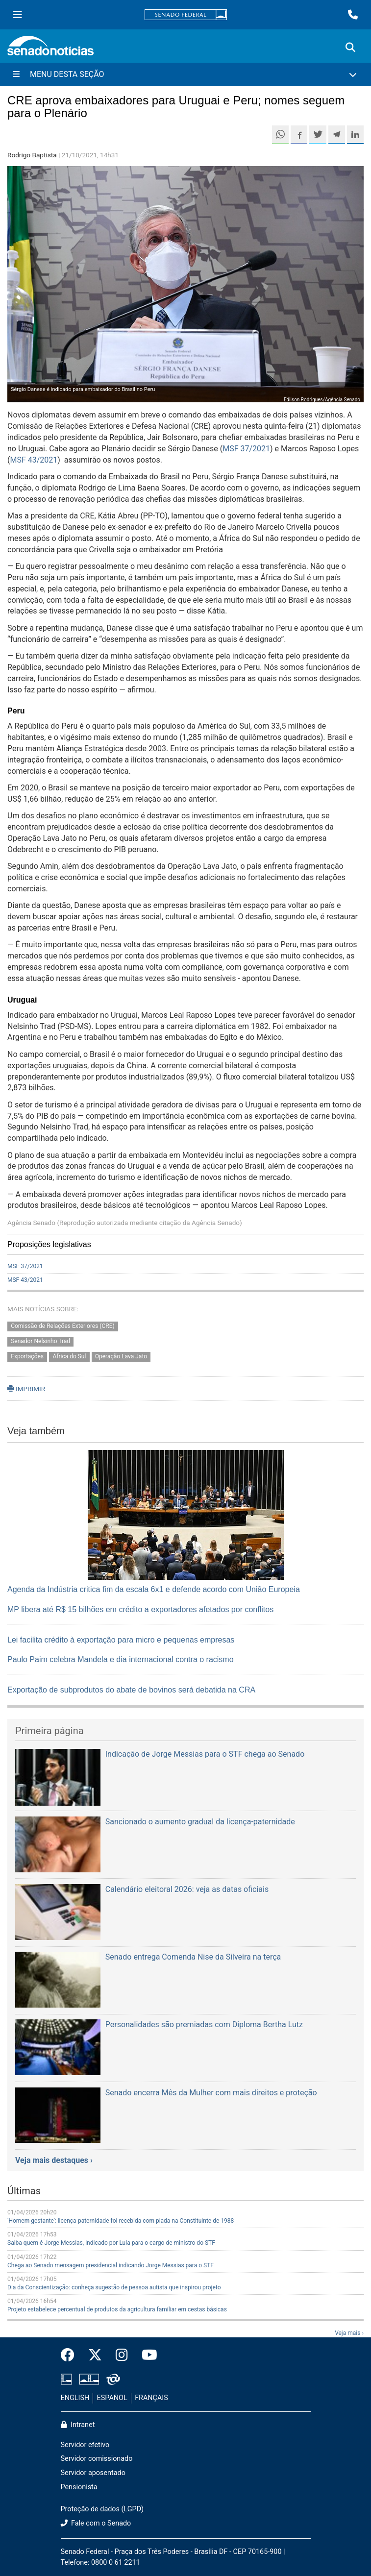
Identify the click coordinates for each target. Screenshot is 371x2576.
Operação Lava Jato (121, 1356)
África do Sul (69, 1356)
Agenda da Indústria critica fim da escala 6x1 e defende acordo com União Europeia (153, 1589)
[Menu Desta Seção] (185, 74)
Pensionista (79, 2487)
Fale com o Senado (96, 2523)
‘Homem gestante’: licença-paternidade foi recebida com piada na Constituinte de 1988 (120, 2220)
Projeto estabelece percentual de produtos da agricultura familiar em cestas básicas (117, 2309)
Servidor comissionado (97, 2458)
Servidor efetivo (85, 2445)
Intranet (78, 2425)
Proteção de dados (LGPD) (102, 2509)
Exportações (27, 1356)
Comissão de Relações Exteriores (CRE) (63, 1326)
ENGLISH (75, 2398)
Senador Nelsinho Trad (40, 1341)
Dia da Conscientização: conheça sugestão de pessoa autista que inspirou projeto (114, 2287)
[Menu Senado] (17, 14)
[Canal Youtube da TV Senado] (146, 2355)
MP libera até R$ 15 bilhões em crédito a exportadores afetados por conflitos (140, 1609)
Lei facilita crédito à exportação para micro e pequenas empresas (120, 1640)
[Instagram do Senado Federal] (122, 2355)
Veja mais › (349, 2333)
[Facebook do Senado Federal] (71, 2355)
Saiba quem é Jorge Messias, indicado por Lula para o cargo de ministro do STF (111, 2242)
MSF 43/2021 (33, 460)
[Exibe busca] (350, 47)
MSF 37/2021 (246, 448)
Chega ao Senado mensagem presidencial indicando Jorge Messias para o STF (110, 2265)
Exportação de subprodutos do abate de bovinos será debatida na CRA (131, 1690)
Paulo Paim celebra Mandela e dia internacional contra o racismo (120, 1659)
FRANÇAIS (151, 2398)
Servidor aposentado (93, 2473)
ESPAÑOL (112, 2398)
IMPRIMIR (26, 1389)
